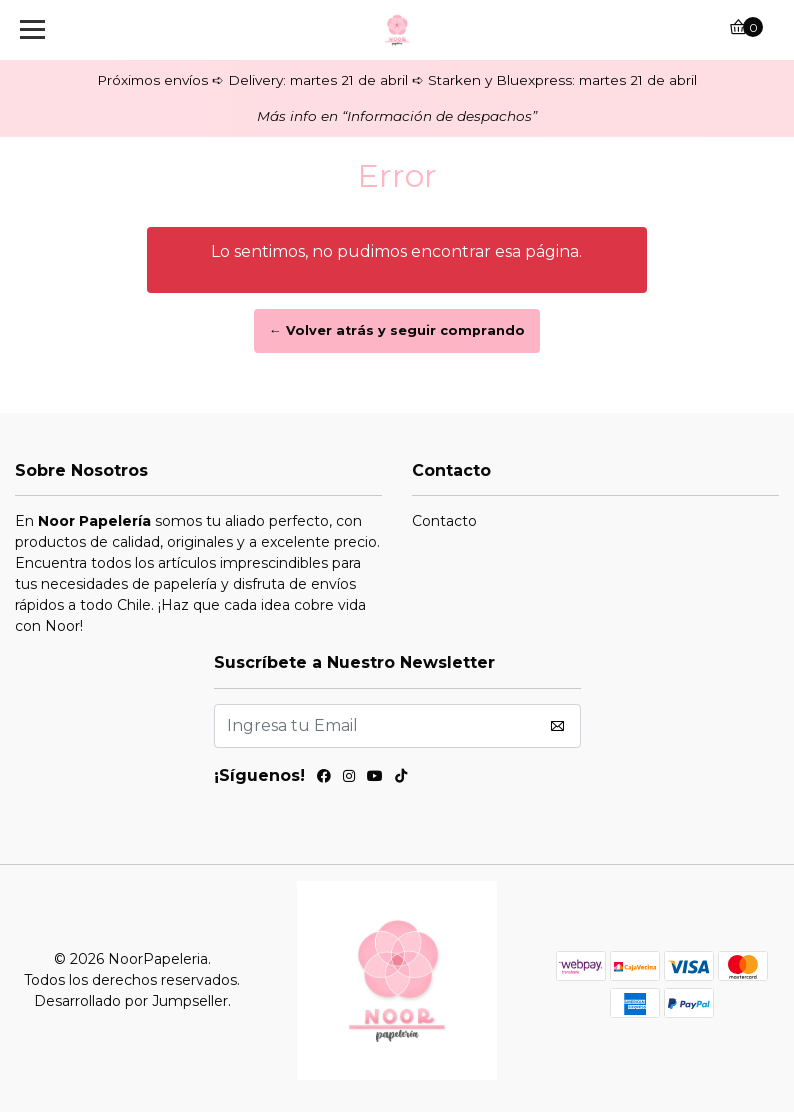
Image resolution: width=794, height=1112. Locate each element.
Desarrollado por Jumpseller (131, 1001)
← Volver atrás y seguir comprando (397, 330)
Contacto (444, 521)
